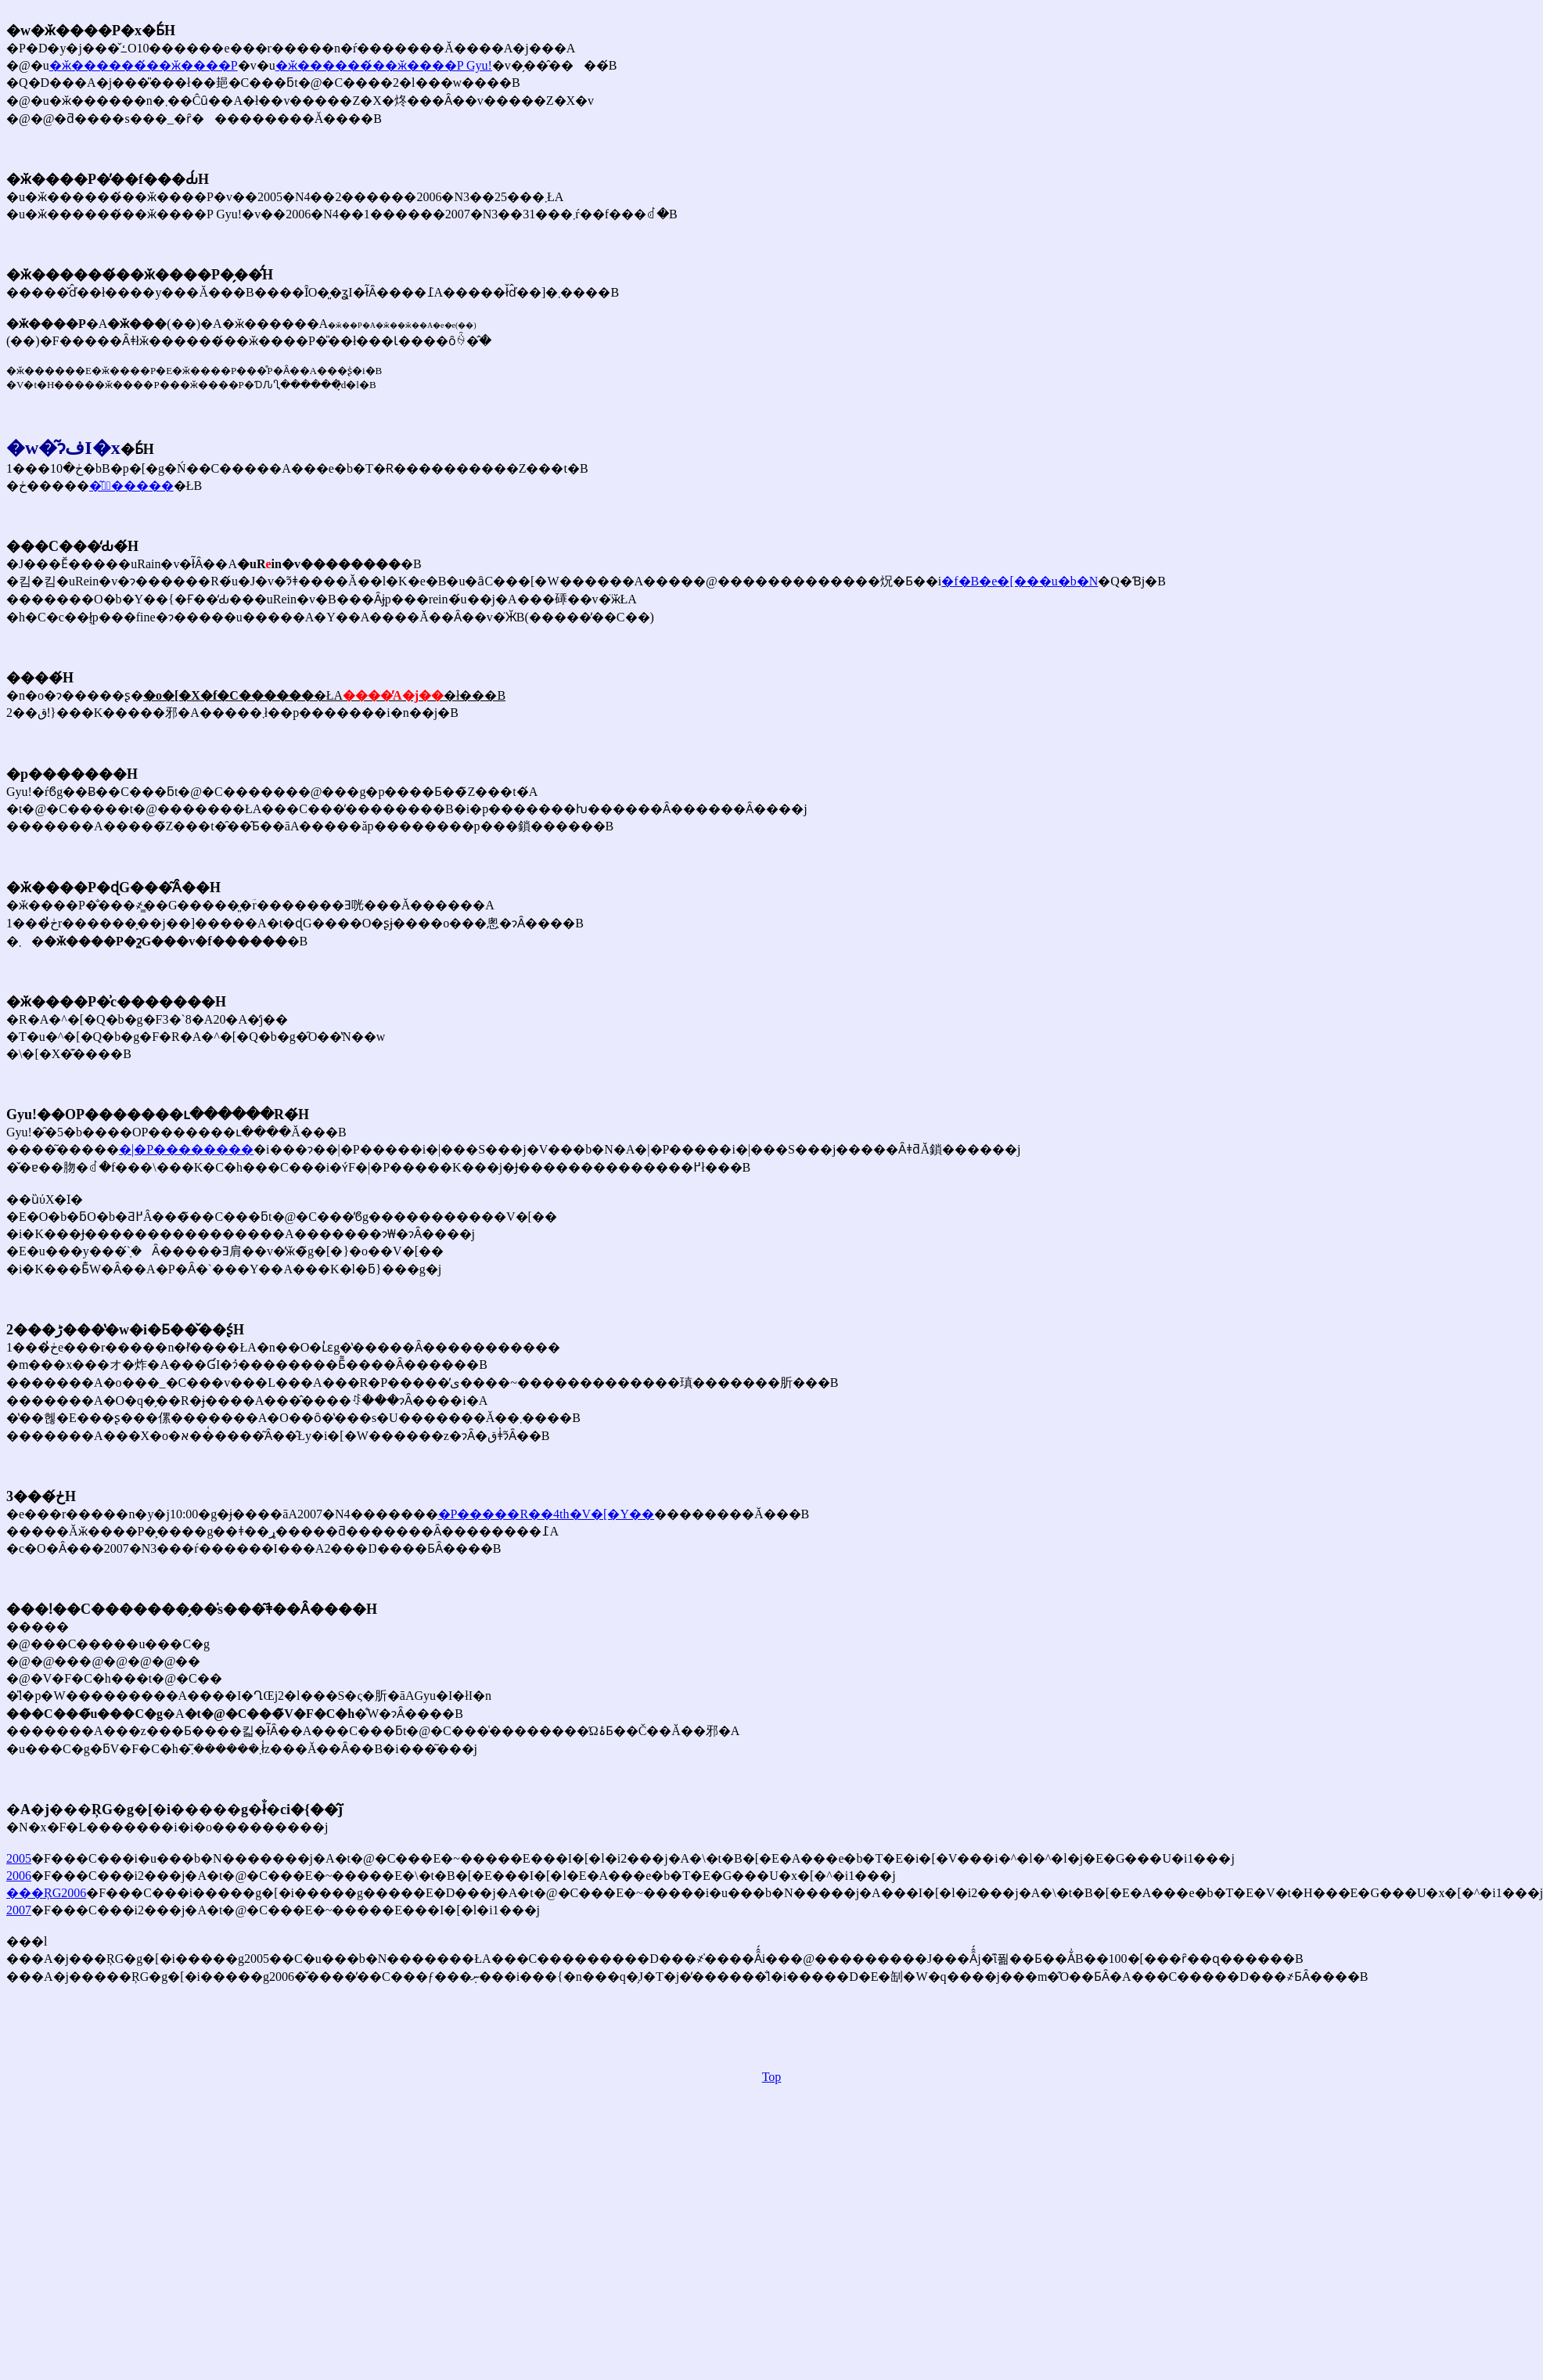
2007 (18, 1910)
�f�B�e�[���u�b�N (1019, 581)
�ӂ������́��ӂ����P (143, 65)
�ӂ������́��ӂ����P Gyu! (383, 65)
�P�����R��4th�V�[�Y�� (546, 1514)
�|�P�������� (186, 1149)
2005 (18, 1858)
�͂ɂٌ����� (131, 485)
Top (772, 2076)
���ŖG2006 (46, 1892)
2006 (18, 1875)
